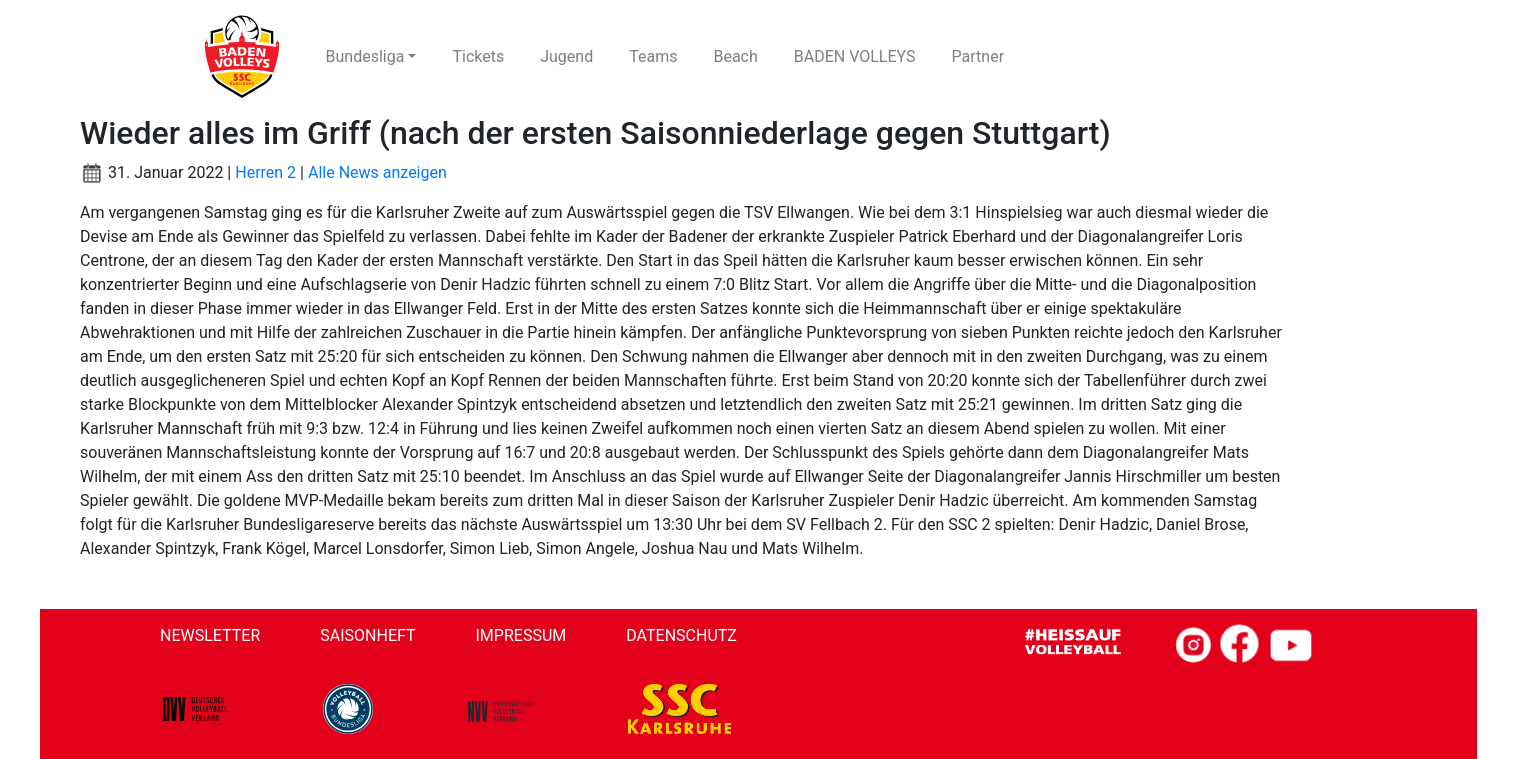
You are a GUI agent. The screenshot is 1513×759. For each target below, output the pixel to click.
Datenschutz (681, 635)
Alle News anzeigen (377, 172)
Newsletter (210, 635)
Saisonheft (367, 635)
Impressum (521, 635)
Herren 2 (265, 172)
